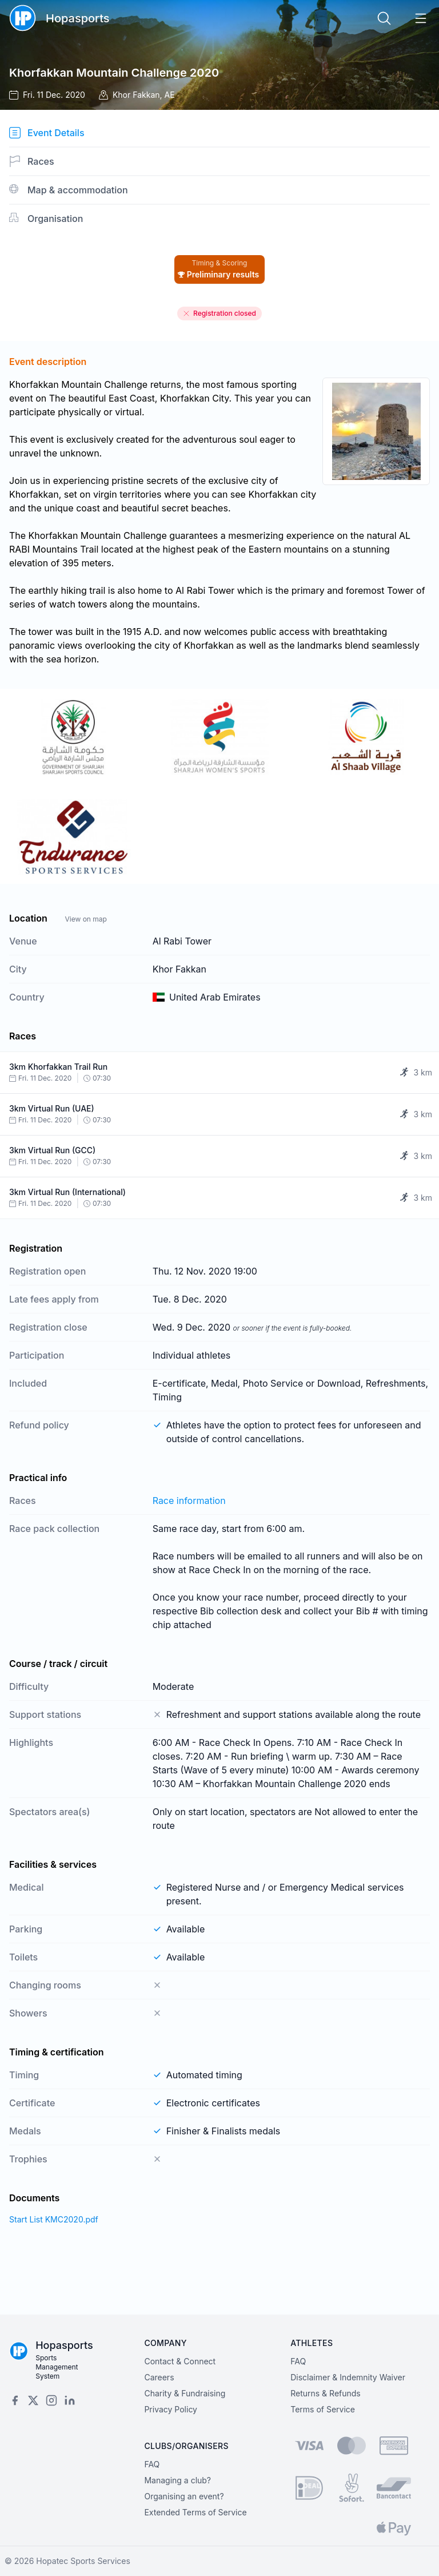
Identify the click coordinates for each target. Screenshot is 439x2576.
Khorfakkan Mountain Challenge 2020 (114, 73)
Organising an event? (184, 2496)
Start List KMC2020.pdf (53, 2219)
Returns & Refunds (325, 2393)
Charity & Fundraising (184, 2393)
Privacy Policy (170, 2409)
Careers (159, 2377)
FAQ (298, 2361)
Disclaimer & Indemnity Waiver (347, 2377)
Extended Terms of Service (195, 2512)
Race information (189, 1500)
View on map (85, 919)
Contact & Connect (179, 2361)
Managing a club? (177, 2480)
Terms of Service (322, 2409)
